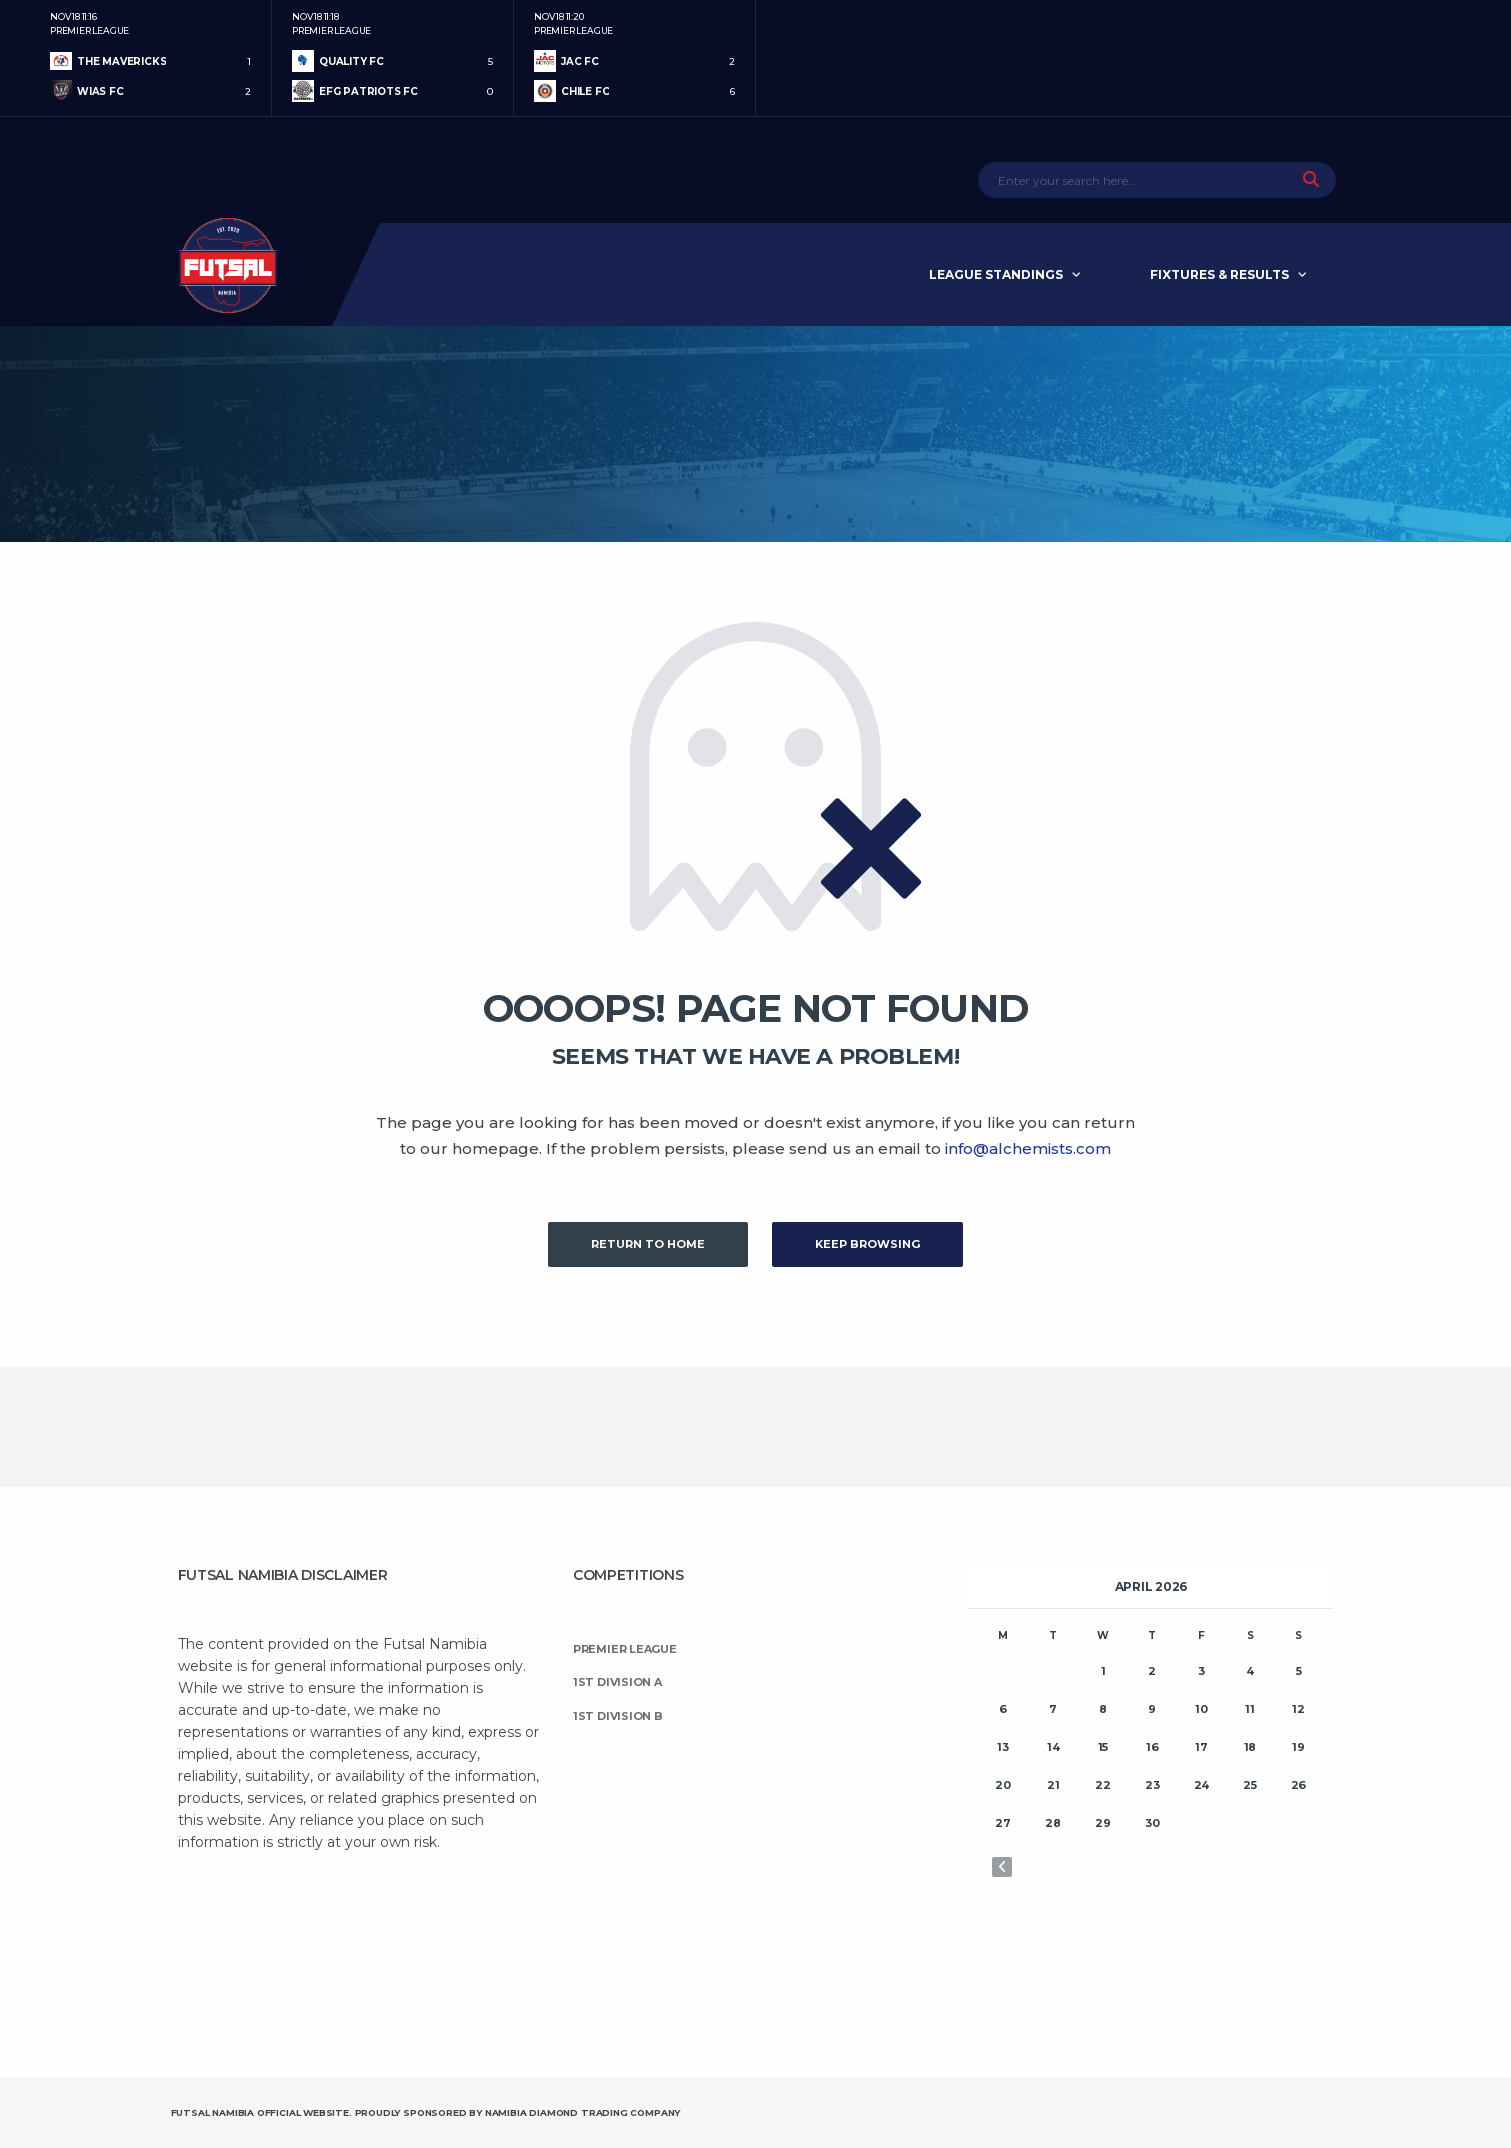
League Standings (996, 274)
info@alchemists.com (1028, 1148)
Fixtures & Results (1219, 274)
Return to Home (648, 1244)
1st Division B (618, 1716)
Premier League (625, 1649)
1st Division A (617, 1682)
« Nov (1002, 1867)
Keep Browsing (867, 1244)
